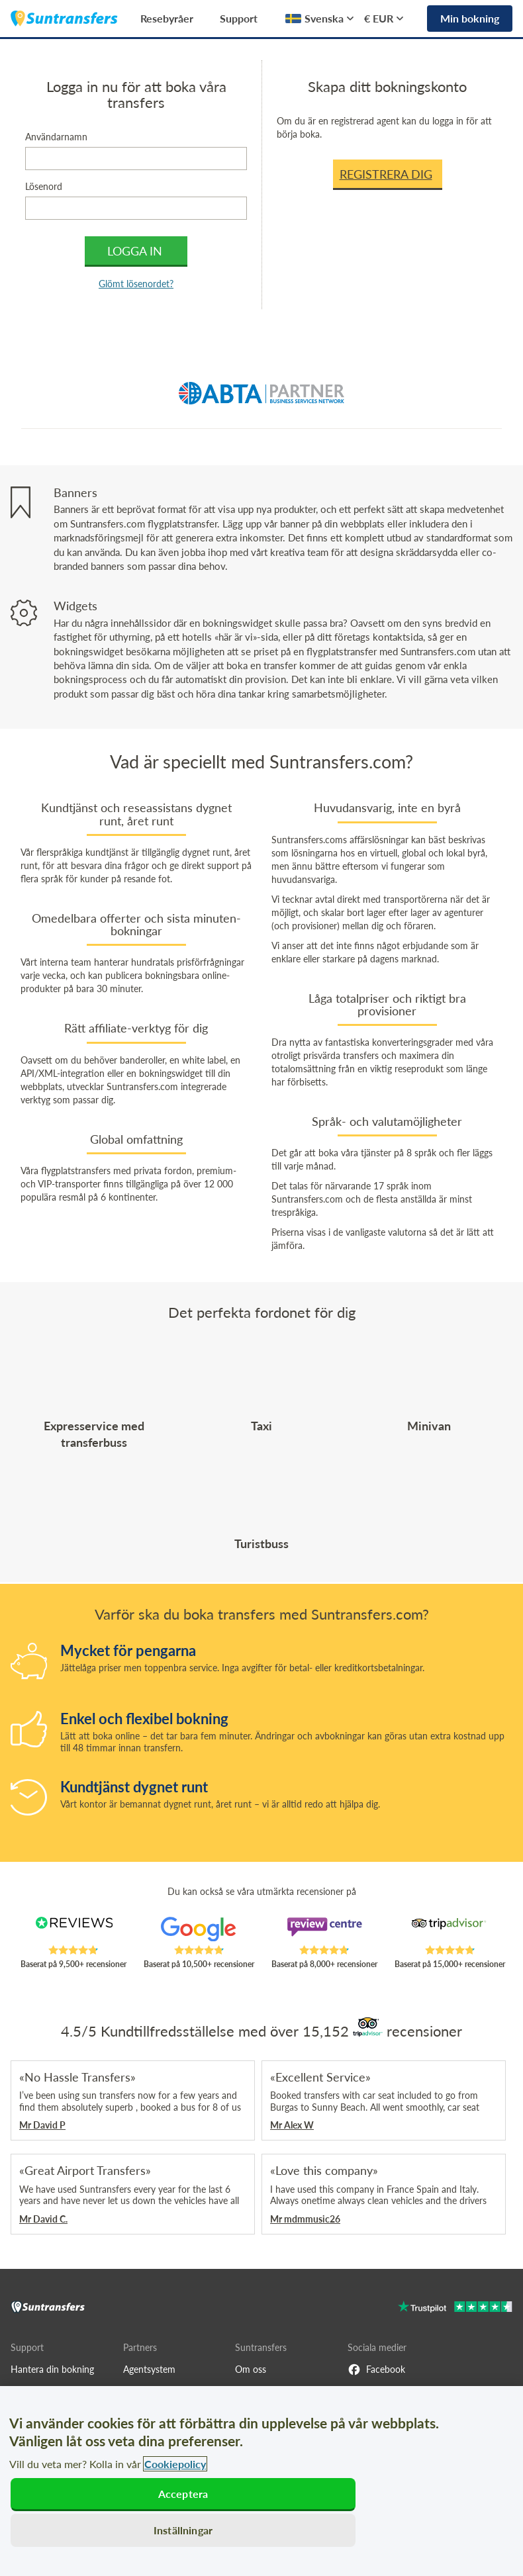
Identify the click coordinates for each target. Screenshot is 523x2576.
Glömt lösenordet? (136, 283)
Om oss (250, 2369)
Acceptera (183, 2493)
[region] (261, 2481)
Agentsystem (149, 2369)
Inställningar (183, 2530)
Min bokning (469, 18)
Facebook (376, 2369)
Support (239, 18)
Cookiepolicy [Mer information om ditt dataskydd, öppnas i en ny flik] (175, 2464)
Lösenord (43, 186)
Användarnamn (56, 136)
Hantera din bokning (52, 2369)
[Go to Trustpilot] (455, 2308)
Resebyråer (166, 18)
